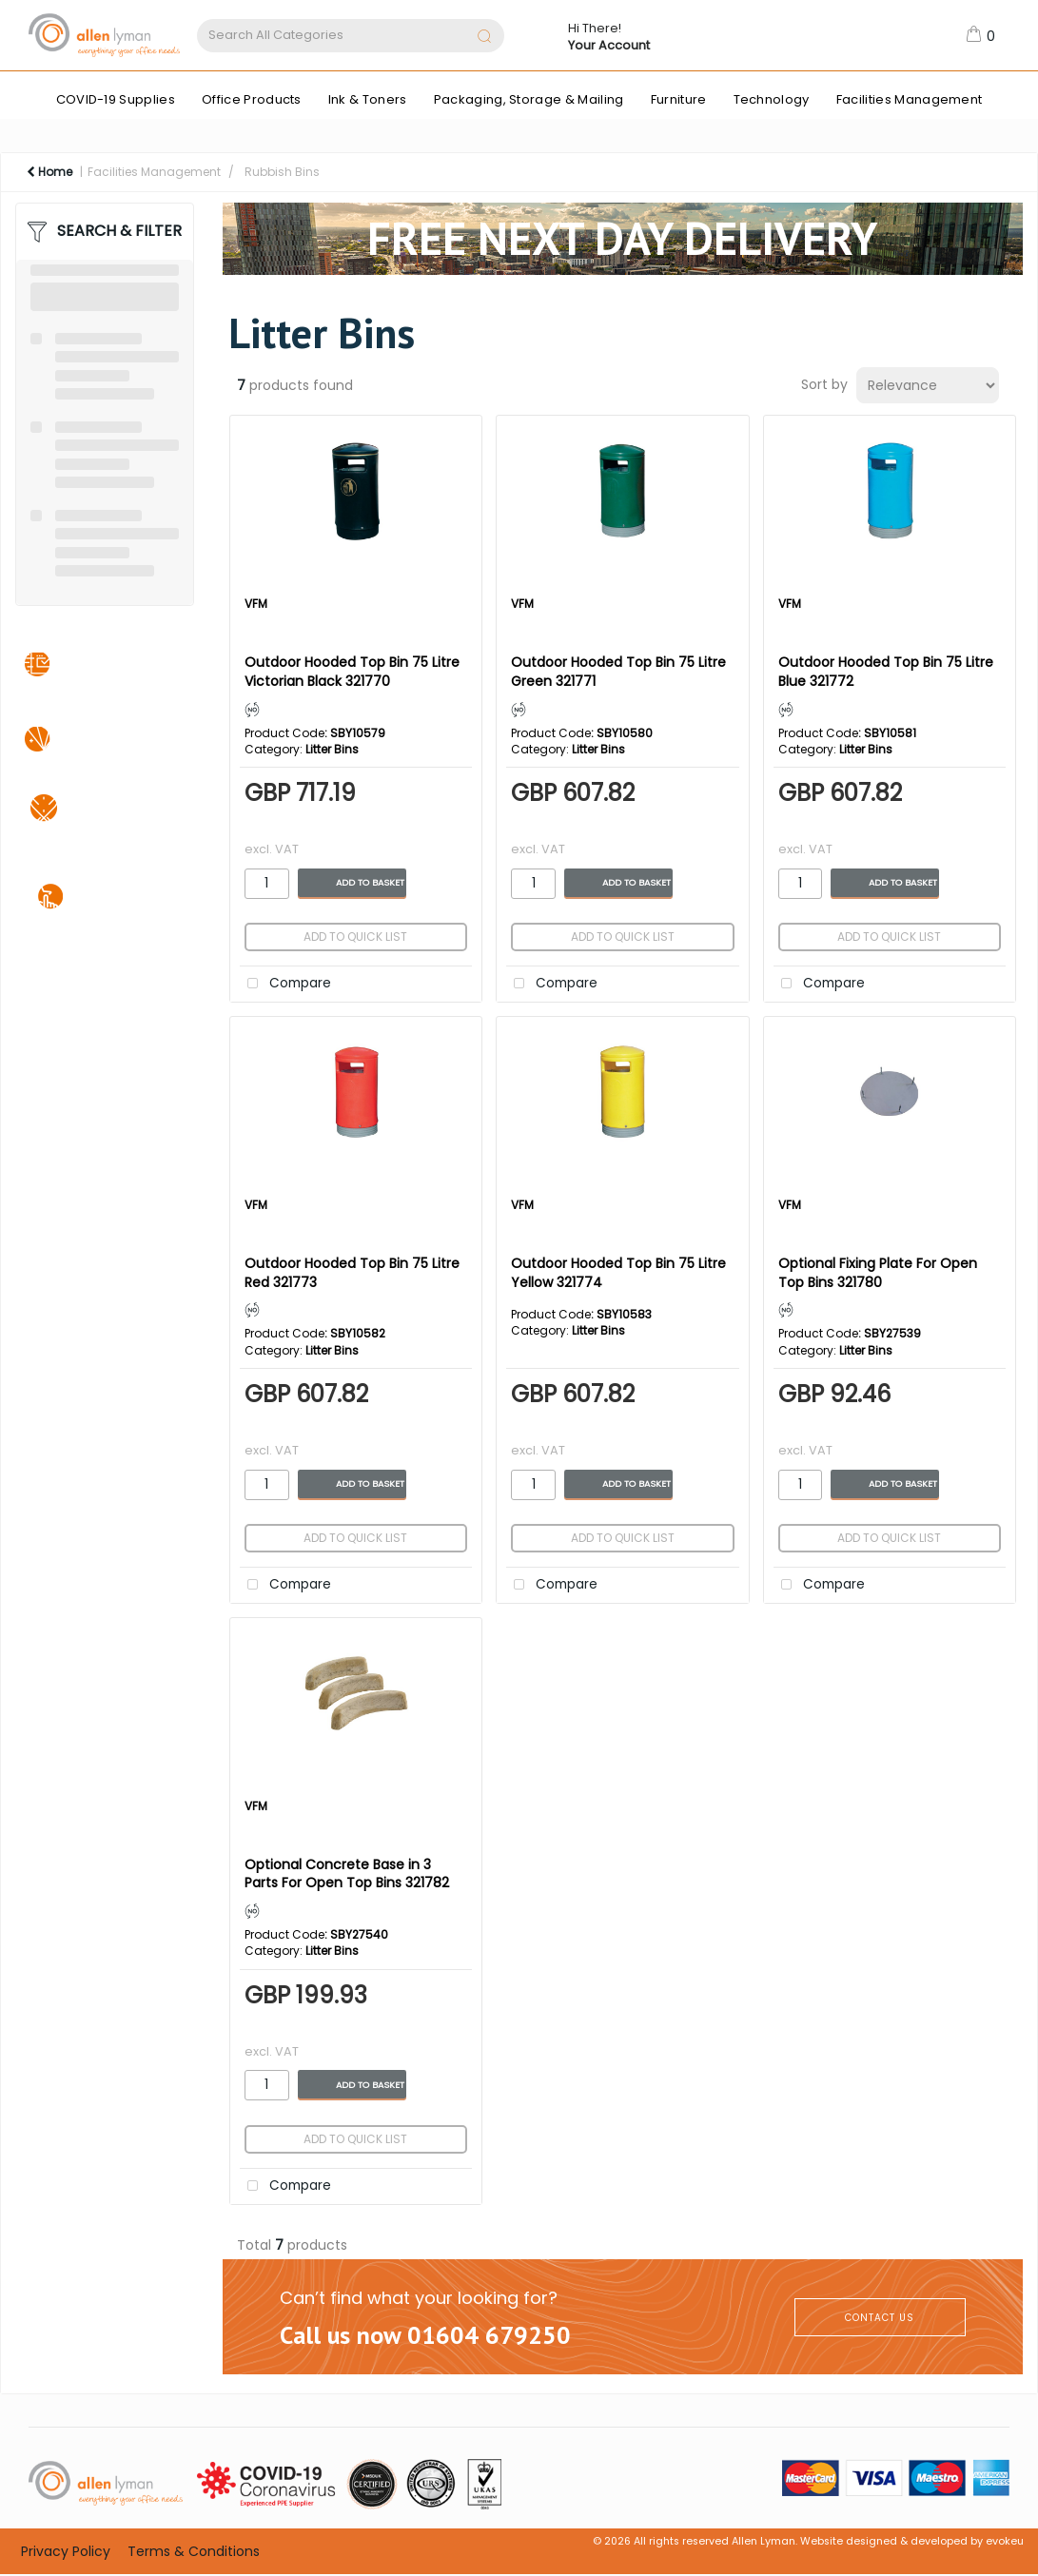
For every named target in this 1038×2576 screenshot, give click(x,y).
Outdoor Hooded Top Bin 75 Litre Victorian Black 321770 (352, 671)
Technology (772, 99)
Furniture (679, 99)
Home (49, 172)
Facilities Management (909, 99)
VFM (256, 603)
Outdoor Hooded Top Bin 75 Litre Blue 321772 (885, 671)
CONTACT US (879, 2318)
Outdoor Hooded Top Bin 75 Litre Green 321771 (618, 671)
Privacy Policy (65, 2551)
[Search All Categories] (351, 35)
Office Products (252, 99)
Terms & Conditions (193, 2551)
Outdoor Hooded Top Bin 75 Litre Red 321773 (352, 1272)
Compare (285, 984)
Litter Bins (332, 749)
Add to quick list (355, 936)
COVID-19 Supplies (115, 99)
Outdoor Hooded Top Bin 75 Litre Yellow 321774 (618, 1272)
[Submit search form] (484, 38)
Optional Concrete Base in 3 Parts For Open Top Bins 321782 (347, 1873)
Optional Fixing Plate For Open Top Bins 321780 (877, 1272)
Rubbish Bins (282, 172)
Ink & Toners (367, 99)
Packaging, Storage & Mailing (529, 99)
